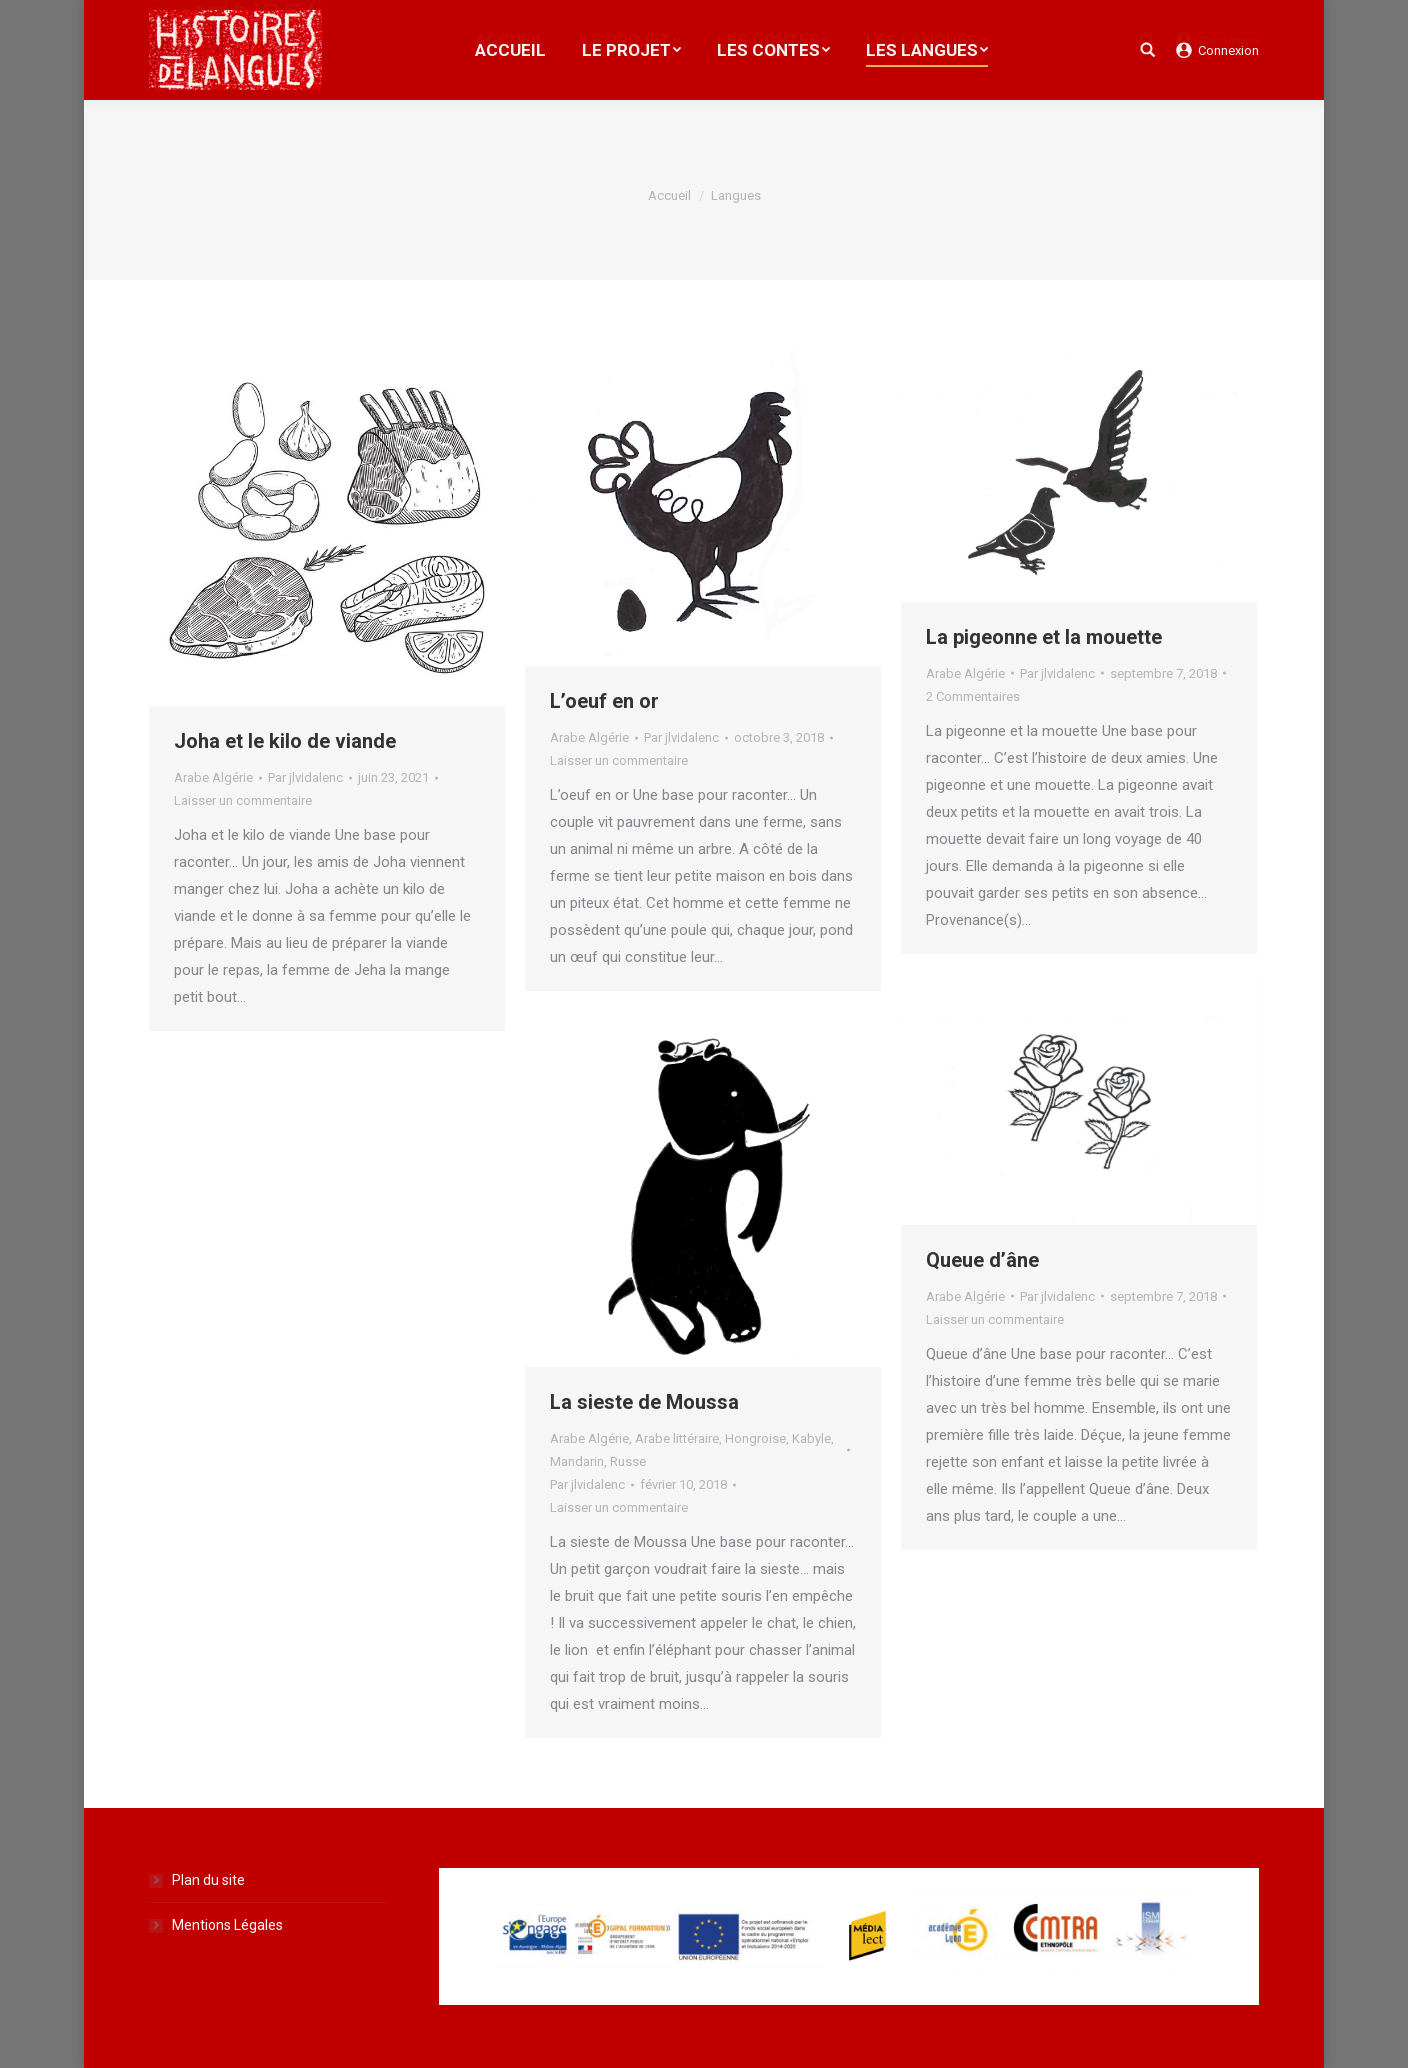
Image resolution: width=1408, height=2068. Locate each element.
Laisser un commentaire (243, 800)
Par (305, 777)
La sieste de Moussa (644, 1402)
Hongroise (755, 1438)
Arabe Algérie (213, 777)
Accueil (669, 195)
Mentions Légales (227, 1925)
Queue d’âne (982, 1260)
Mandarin (577, 1461)
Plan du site (208, 1880)
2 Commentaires (973, 696)
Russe (628, 1461)
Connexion (1228, 50)
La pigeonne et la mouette (1044, 637)
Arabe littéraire (677, 1438)
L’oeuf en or (604, 701)
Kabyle (811, 1438)
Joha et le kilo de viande (285, 741)
